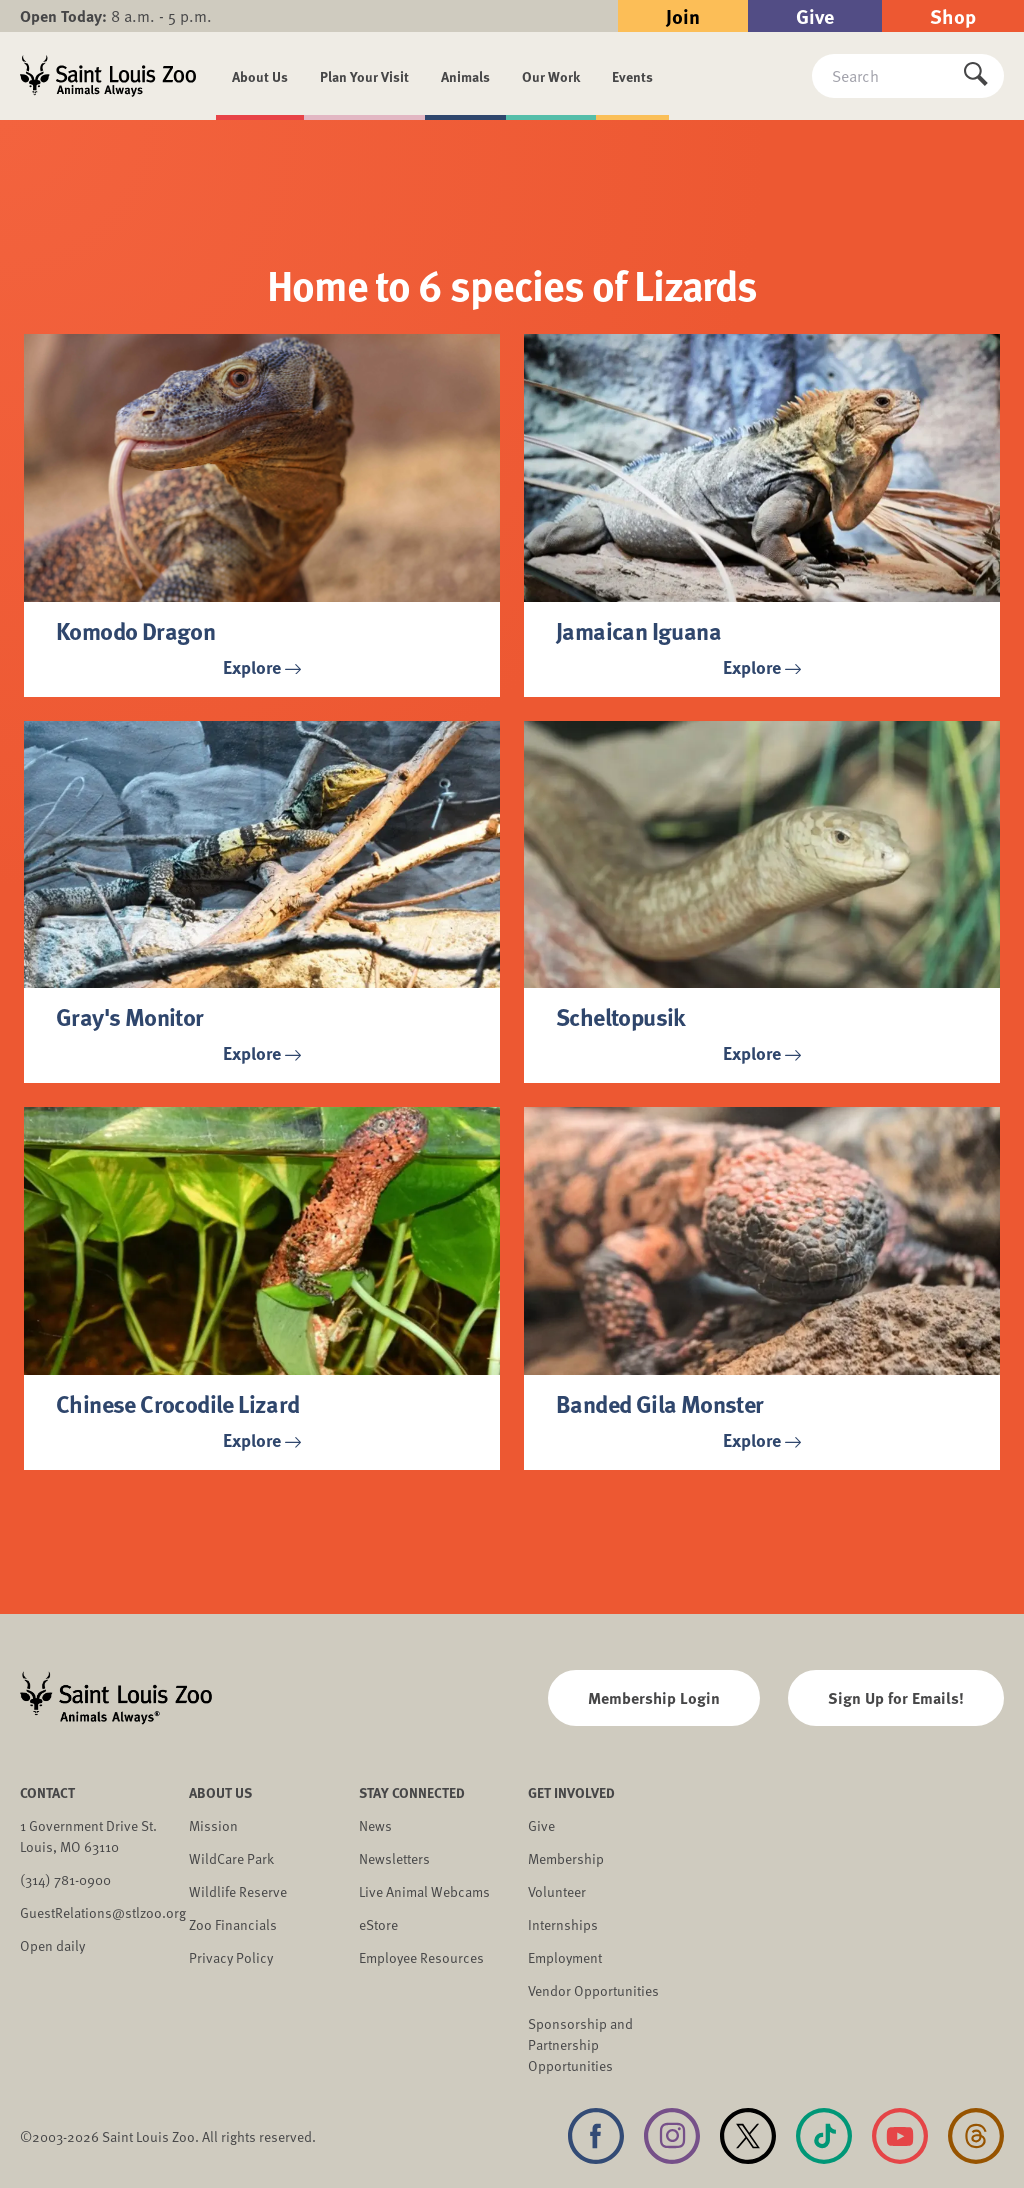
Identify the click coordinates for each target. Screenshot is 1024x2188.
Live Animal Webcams (424, 1891)
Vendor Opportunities (593, 1990)
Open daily (52, 1945)
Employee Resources (421, 1957)
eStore (378, 1924)
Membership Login (654, 1697)
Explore (262, 667)
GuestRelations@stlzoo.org (103, 1912)
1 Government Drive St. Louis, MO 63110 (88, 1836)
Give (815, 15)
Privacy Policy (231, 1957)
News (375, 1825)
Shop (953, 15)
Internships (563, 1924)
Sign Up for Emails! (896, 1697)
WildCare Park (231, 1858)
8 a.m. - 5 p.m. (116, 16)
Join (683, 15)
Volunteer (557, 1891)
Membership (566, 1858)
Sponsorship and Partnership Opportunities (580, 2044)
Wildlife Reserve (238, 1891)
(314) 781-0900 (65, 1879)
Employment (565, 1957)
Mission (213, 1825)
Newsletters (394, 1858)
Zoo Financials (233, 1924)
